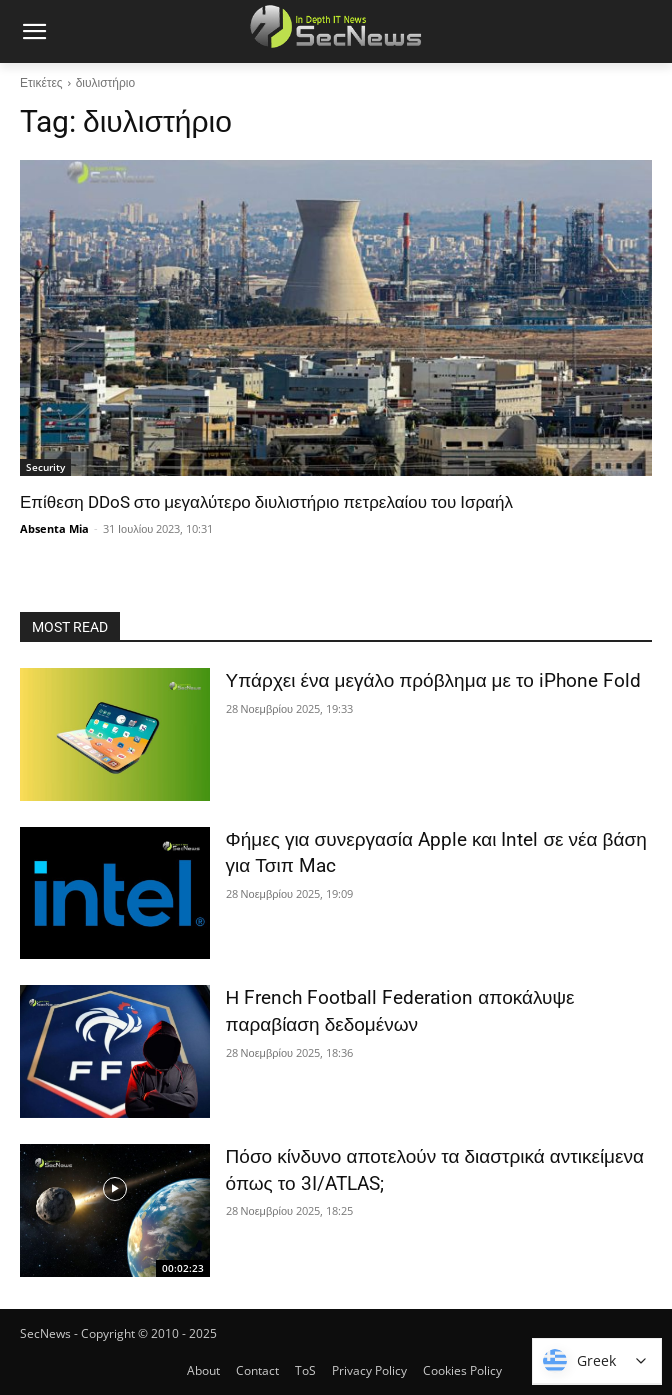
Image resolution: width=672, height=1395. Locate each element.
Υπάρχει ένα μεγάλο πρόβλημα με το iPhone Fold (433, 680)
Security (45, 467)
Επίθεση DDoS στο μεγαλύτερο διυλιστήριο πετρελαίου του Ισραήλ (266, 502)
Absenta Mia (54, 528)
